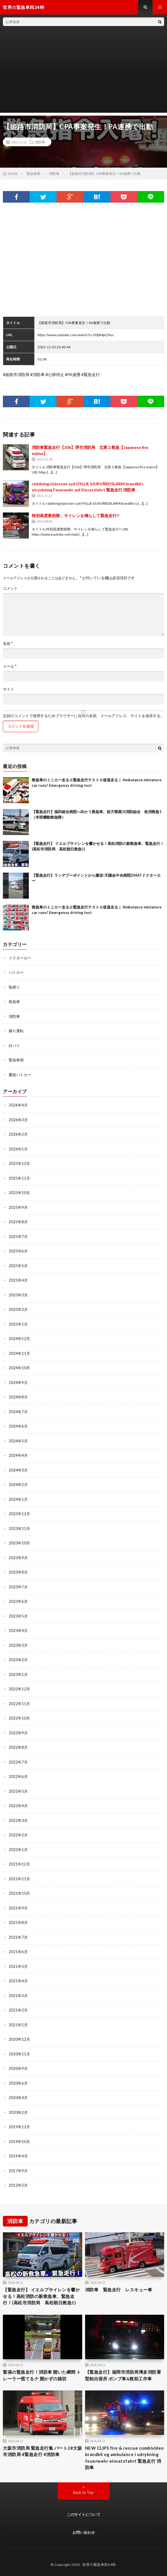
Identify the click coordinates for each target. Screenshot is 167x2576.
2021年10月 (19, 1893)
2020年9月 (18, 2068)
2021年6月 (18, 1951)
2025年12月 (19, 1163)
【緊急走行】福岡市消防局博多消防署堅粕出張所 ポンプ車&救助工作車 (123, 2375)
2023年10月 (19, 1543)
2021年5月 (18, 1966)
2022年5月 (18, 1791)
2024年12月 (19, 1338)
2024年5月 (18, 1441)
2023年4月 (18, 1630)
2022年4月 (18, 1805)
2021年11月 (19, 1879)
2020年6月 (18, 2083)
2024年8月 (18, 1397)
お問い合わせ (83, 2532)
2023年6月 (18, 1601)
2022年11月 (19, 1703)
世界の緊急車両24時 (99, 2564)
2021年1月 (18, 2024)
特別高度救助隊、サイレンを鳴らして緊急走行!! (75, 515)
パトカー (16, 972)
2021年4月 (18, 1981)
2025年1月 (18, 1324)
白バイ (14, 1045)
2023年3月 (18, 1645)
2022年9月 (18, 1733)
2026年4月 (18, 1105)
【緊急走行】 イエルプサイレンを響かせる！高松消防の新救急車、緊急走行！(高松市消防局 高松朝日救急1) (41, 2296)
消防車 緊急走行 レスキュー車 (118, 2289)
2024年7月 (18, 1411)
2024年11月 (19, 1353)
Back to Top (83, 2492)
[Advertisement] (83, 72)
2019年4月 (18, 2156)
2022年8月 (18, 1747)
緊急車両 (16, 1060)
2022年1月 (18, 1849)
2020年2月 (18, 2112)
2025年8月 (18, 1221)
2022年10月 (19, 1718)
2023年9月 (18, 1557)
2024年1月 (18, 1499)
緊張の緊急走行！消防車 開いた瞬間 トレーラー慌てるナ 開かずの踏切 (42, 2375)
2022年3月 (18, 1820)
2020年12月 (19, 2039)
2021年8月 (18, 1922)
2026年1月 (18, 1149)
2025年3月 (18, 1295)
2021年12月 (19, 1864)
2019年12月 (19, 2127)
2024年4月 (18, 1455)
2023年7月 (18, 1587)
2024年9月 (18, 1382)
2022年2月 (18, 1835)
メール (9, 666)
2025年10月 (19, 1192)
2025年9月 (18, 1207)
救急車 (14, 1001)
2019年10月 (19, 2141)
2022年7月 (18, 1762)
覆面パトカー (20, 1074)
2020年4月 (18, 2097)
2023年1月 (18, 1674)
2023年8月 (18, 1572)
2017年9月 (18, 2170)
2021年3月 (18, 1995)
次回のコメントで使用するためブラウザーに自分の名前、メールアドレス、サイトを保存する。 (83, 716)
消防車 (40, 142)
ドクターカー (20, 958)
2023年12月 (19, 1513)
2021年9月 (18, 1908)
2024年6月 (18, 1426)
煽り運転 (16, 1030)
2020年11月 (19, 2054)
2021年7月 (18, 1937)
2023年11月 (19, 1528)
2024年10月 (19, 1367)
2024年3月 (18, 1470)
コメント (10, 588)
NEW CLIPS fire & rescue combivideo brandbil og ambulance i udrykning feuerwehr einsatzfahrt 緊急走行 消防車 (124, 2457)
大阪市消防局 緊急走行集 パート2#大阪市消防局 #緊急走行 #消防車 (42, 2451)
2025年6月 (18, 1251)
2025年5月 (18, 1265)
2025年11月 (19, 1178)
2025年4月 (18, 1280)
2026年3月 (18, 1119)
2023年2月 (18, 1659)
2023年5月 (18, 1616)
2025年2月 (18, 1309)
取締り (14, 987)
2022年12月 (19, 1689)
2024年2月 (18, 1484)
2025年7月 (18, 1236)
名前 (8, 643)
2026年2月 (18, 1134)
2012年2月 (18, 2185)
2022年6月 (18, 1776)
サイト (8, 689)
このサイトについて (83, 2514)
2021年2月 (18, 2010)
